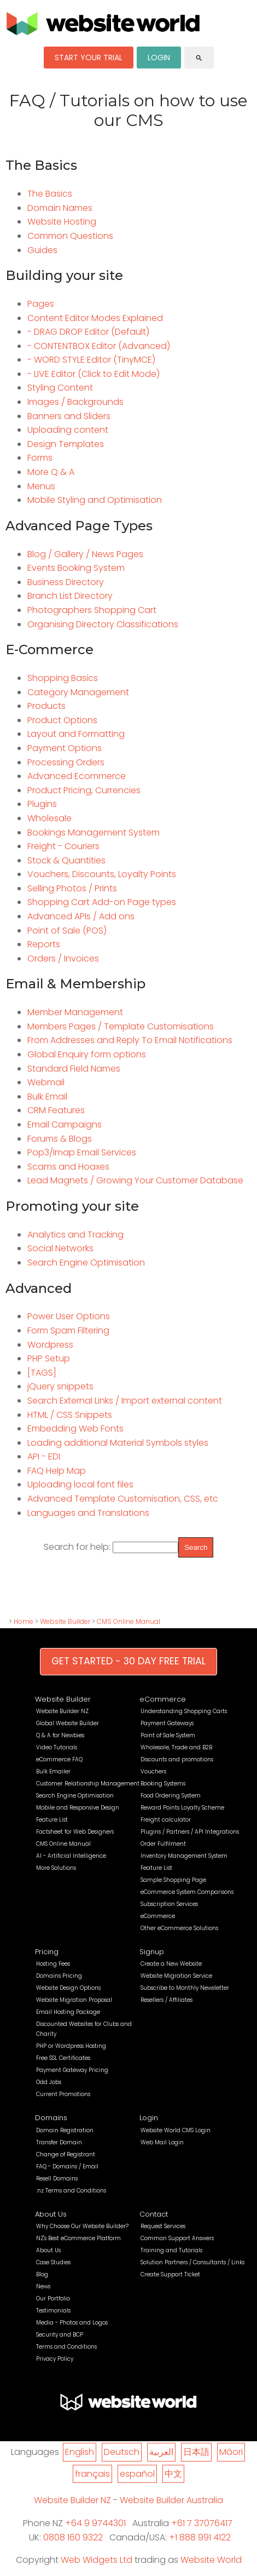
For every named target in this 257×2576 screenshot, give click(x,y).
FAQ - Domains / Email (67, 2166)
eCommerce (162, 1699)
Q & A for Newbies (60, 1735)
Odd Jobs (48, 2082)
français (92, 2474)
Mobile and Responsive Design (77, 1808)
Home (23, 1621)
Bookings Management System (93, 832)
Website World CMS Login (176, 2130)
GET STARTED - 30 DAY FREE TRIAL (128, 1661)
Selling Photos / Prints (72, 888)
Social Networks (60, 1248)
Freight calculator (166, 1820)
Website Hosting (61, 221)
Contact (153, 2214)
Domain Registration (65, 2130)
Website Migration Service (176, 1976)
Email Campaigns (64, 1124)
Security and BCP (59, 2335)
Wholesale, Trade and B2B (176, 1747)
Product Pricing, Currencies (84, 790)
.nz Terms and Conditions (71, 2190)
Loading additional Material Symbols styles (117, 1442)
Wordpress (50, 1344)
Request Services (163, 2226)
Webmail (46, 1082)
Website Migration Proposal (74, 2000)
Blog (42, 2274)
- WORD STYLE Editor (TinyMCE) (91, 359)
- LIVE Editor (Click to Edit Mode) (93, 374)
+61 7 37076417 (201, 2523)
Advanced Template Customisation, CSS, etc (122, 1498)
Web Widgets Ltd (96, 2560)
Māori (231, 2452)
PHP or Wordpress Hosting (71, 2046)
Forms (39, 457)
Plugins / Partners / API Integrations (190, 1832)
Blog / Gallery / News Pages (85, 554)
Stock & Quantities (66, 860)
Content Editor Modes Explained (95, 318)
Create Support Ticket (170, 2274)
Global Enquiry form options (86, 1054)
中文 (173, 2474)
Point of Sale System (168, 1735)
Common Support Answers (177, 2238)
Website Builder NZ (62, 1711)
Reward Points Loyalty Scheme (182, 1808)
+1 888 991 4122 (200, 2537)
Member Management (75, 1012)
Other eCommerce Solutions (179, 1928)
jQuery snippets (60, 1386)
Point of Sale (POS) (67, 930)
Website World (211, 2560)
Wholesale (49, 818)
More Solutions (56, 1868)
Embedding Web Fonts (75, 1428)
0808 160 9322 (73, 2537)
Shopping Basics (62, 678)
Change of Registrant (65, 2154)
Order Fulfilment (163, 1844)
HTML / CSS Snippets (69, 1415)
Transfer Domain (59, 2142)
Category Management (78, 692)
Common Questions (70, 236)
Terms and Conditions (66, 2347)
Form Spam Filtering (68, 1330)
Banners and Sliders (68, 416)
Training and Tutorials (171, 2250)
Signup (151, 1952)
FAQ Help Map (56, 1470)
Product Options (62, 720)
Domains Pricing (59, 1976)
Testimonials (53, 2310)
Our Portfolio (53, 2298)
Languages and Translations (88, 1513)
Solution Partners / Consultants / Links (192, 2262)
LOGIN (159, 57)
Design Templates (65, 444)
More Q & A (50, 472)
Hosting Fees (53, 1964)
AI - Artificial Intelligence (71, 1856)
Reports (43, 944)
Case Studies (53, 2262)
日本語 (196, 2452)
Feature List (52, 1820)
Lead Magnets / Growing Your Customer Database (135, 1180)
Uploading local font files (80, 1484)
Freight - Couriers (63, 846)
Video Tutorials (56, 1747)
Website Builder (65, 1621)
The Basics (49, 193)
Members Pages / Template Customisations (120, 1026)
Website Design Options (68, 1988)
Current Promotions (63, 2094)
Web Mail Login (162, 2142)
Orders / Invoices (63, 958)
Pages (40, 303)
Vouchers (153, 1771)
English (79, 2452)
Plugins (42, 804)
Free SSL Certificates (63, 2058)
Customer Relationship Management (87, 1783)
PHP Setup (48, 1358)
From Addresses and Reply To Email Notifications (129, 1040)
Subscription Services (169, 1904)
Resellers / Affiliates (166, 2000)
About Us (51, 2214)
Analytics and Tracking (75, 1234)
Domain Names (59, 208)
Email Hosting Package (68, 2012)
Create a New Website (171, 1964)
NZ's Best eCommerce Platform (78, 2238)
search (199, 58)
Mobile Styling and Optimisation (94, 500)
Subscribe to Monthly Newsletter (185, 1988)
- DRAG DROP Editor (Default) (88, 331)
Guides (42, 250)
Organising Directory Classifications (102, 624)
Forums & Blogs (59, 1138)
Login (148, 2118)
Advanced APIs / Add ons (81, 916)
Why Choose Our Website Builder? (82, 2226)
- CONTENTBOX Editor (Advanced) (98, 346)
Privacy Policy (54, 2359)
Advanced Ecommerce (76, 776)
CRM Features (56, 1110)
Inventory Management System (184, 1856)
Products (46, 706)
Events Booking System (76, 568)
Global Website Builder (67, 1723)
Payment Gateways (167, 1723)
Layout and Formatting (76, 734)
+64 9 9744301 (95, 2523)
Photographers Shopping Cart (91, 610)
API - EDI (43, 1456)
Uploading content (67, 429)
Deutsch (121, 2452)
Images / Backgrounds (75, 402)
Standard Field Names (73, 1068)
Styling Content (60, 387)
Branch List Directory (70, 595)
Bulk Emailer (53, 1771)
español (137, 2474)
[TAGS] (41, 1372)
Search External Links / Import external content (124, 1400)
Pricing (47, 1952)
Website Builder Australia (171, 2500)
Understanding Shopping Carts (184, 1711)
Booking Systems (163, 1783)
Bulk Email (47, 1096)
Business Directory (65, 582)
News (43, 2286)
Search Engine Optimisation (86, 1262)
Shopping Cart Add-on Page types (101, 902)
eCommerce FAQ (59, 1759)
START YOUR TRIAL (88, 57)
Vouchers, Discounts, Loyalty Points (101, 874)
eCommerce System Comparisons (187, 1892)
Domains (51, 2118)
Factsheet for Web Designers (75, 1832)
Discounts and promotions (177, 1759)
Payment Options (64, 748)
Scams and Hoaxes (68, 1166)
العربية (161, 2452)
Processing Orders (65, 762)
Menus (41, 486)
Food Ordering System (171, 1795)
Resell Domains (57, 2178)
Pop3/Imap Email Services (81, 1152)
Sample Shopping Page (173, 1880)
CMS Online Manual (128, 1621)
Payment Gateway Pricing (72, 2070)
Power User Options (68, 1316)
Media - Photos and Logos (72, 2323)
